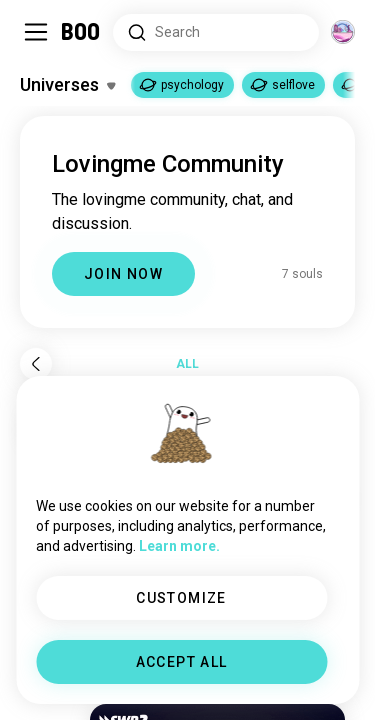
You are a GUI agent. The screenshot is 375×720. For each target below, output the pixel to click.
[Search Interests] (216, 32)
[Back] (36, 364)
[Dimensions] (343, 32)
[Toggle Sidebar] (36, 32)
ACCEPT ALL (182, 662)
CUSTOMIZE (181, 598)
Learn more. (179, 546)
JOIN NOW (123, 274)
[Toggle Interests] (67, 85)
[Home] (81, 32)
